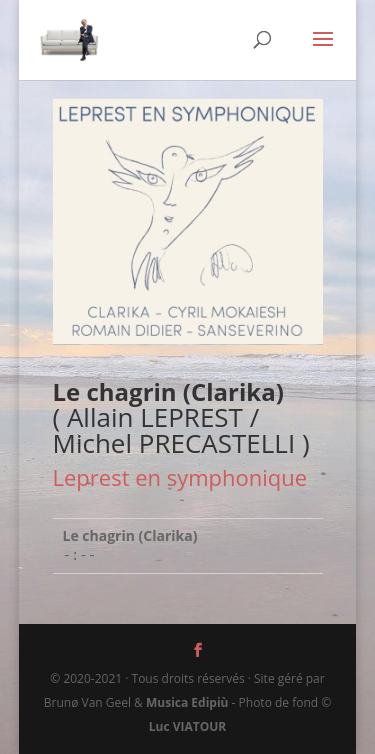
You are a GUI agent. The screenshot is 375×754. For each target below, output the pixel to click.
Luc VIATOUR (188, 726)
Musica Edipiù (187, 702)
